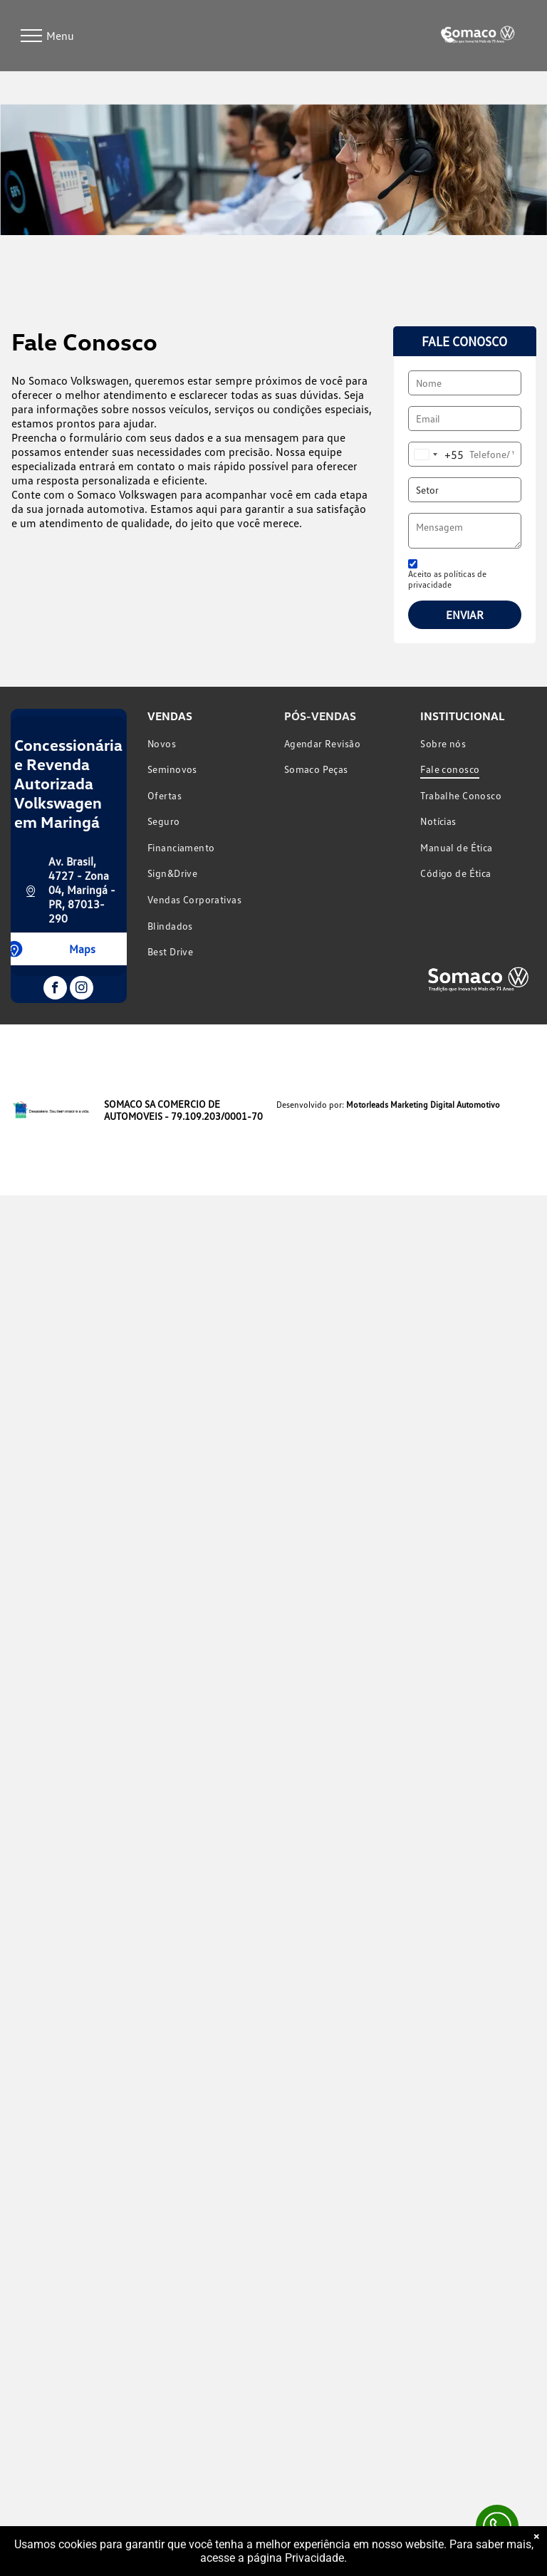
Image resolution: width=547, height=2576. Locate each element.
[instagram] (81, 989)
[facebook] (55, 989)
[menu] (31, 35)
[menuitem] (205, 743)
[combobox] (436, 454)
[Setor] (464, 489)
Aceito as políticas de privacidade (447, 579)
